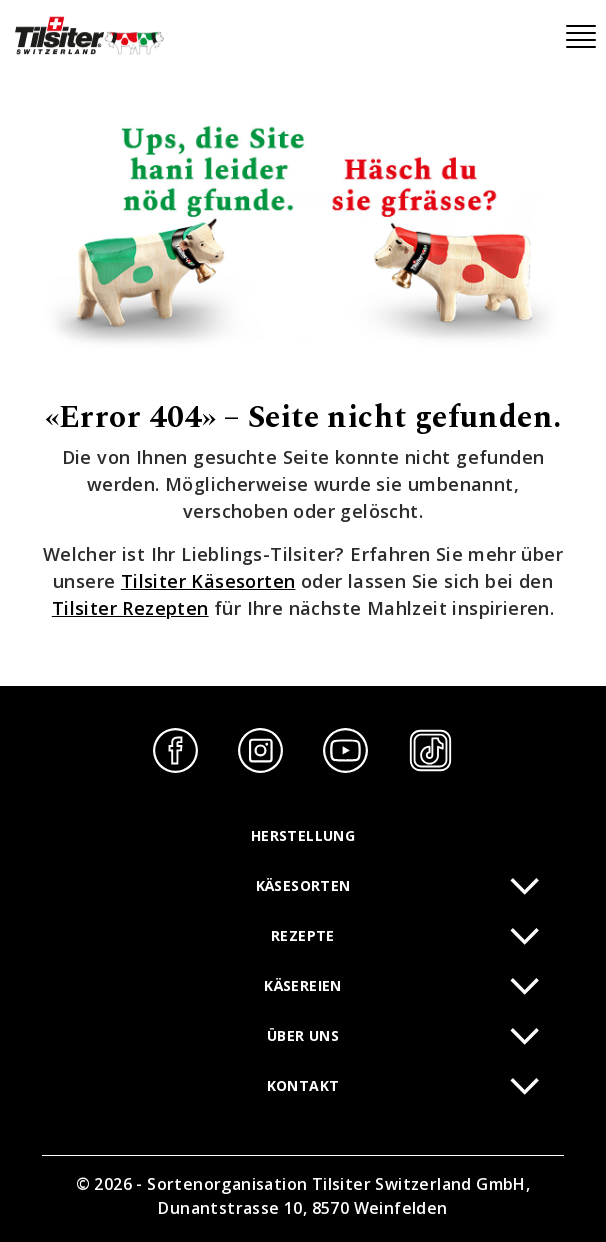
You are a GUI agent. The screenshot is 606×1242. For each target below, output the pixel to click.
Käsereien (303, 985)
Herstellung (303, 835)
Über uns (303, 1035)
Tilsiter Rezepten (130, 608)
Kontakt (303, 1085)
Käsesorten (303, 885)
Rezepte (303, 935)
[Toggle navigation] (581, 37)
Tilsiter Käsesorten (208, 581)
